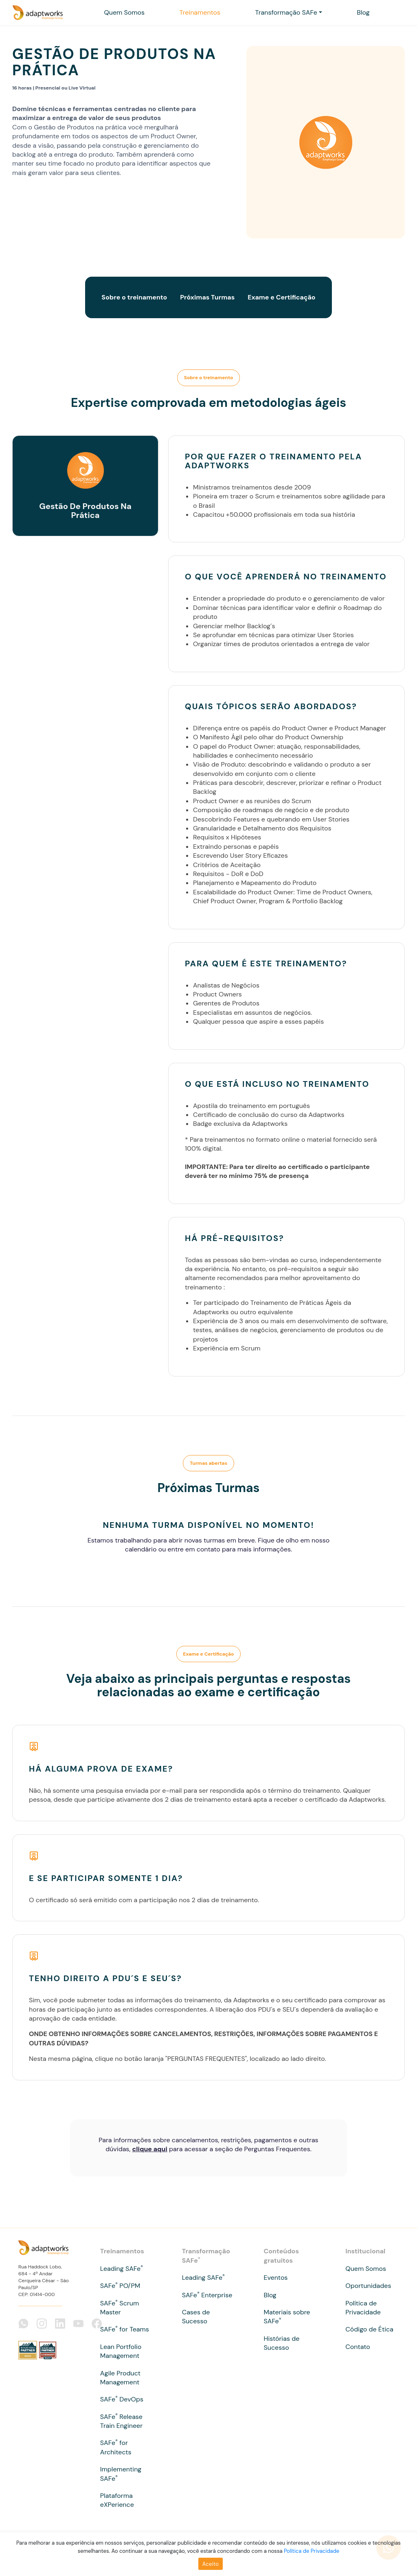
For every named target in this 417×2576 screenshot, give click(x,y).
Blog (363, 12)
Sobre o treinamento (134, 297)
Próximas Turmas (207, 297)
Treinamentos (200, 12)
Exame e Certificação (281, 297)
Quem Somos (124, 12)
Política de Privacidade (311, 2551)
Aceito (210, 2564)
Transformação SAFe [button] (286, 12)
